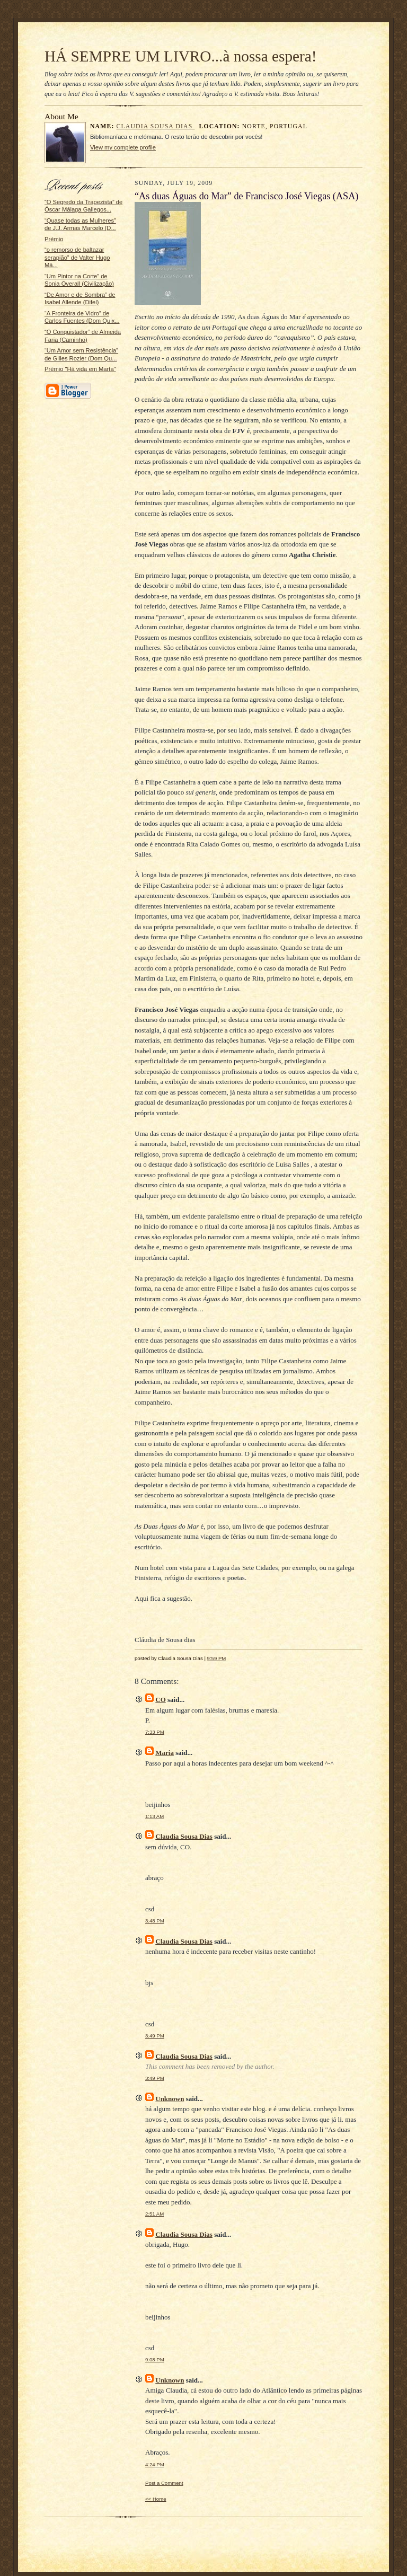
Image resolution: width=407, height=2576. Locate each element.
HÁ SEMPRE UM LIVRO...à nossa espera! (180, 56)
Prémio (54, 239)
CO (160, 1700)
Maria (164, 1753)
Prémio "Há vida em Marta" (80, 369)
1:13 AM (154, 1816)
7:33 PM (154, 1732)
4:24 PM (154, 2464)
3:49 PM (154, 2036)
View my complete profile (123, 147)
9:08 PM (154, 2359)
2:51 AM (154, 2214)
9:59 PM (216, 1658)
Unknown (169, 2099)
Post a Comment (164, 2483)
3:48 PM (154, 1921)
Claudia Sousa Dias (156, 126)
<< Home (155, 2499)
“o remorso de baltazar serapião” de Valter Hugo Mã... (77, 257)
